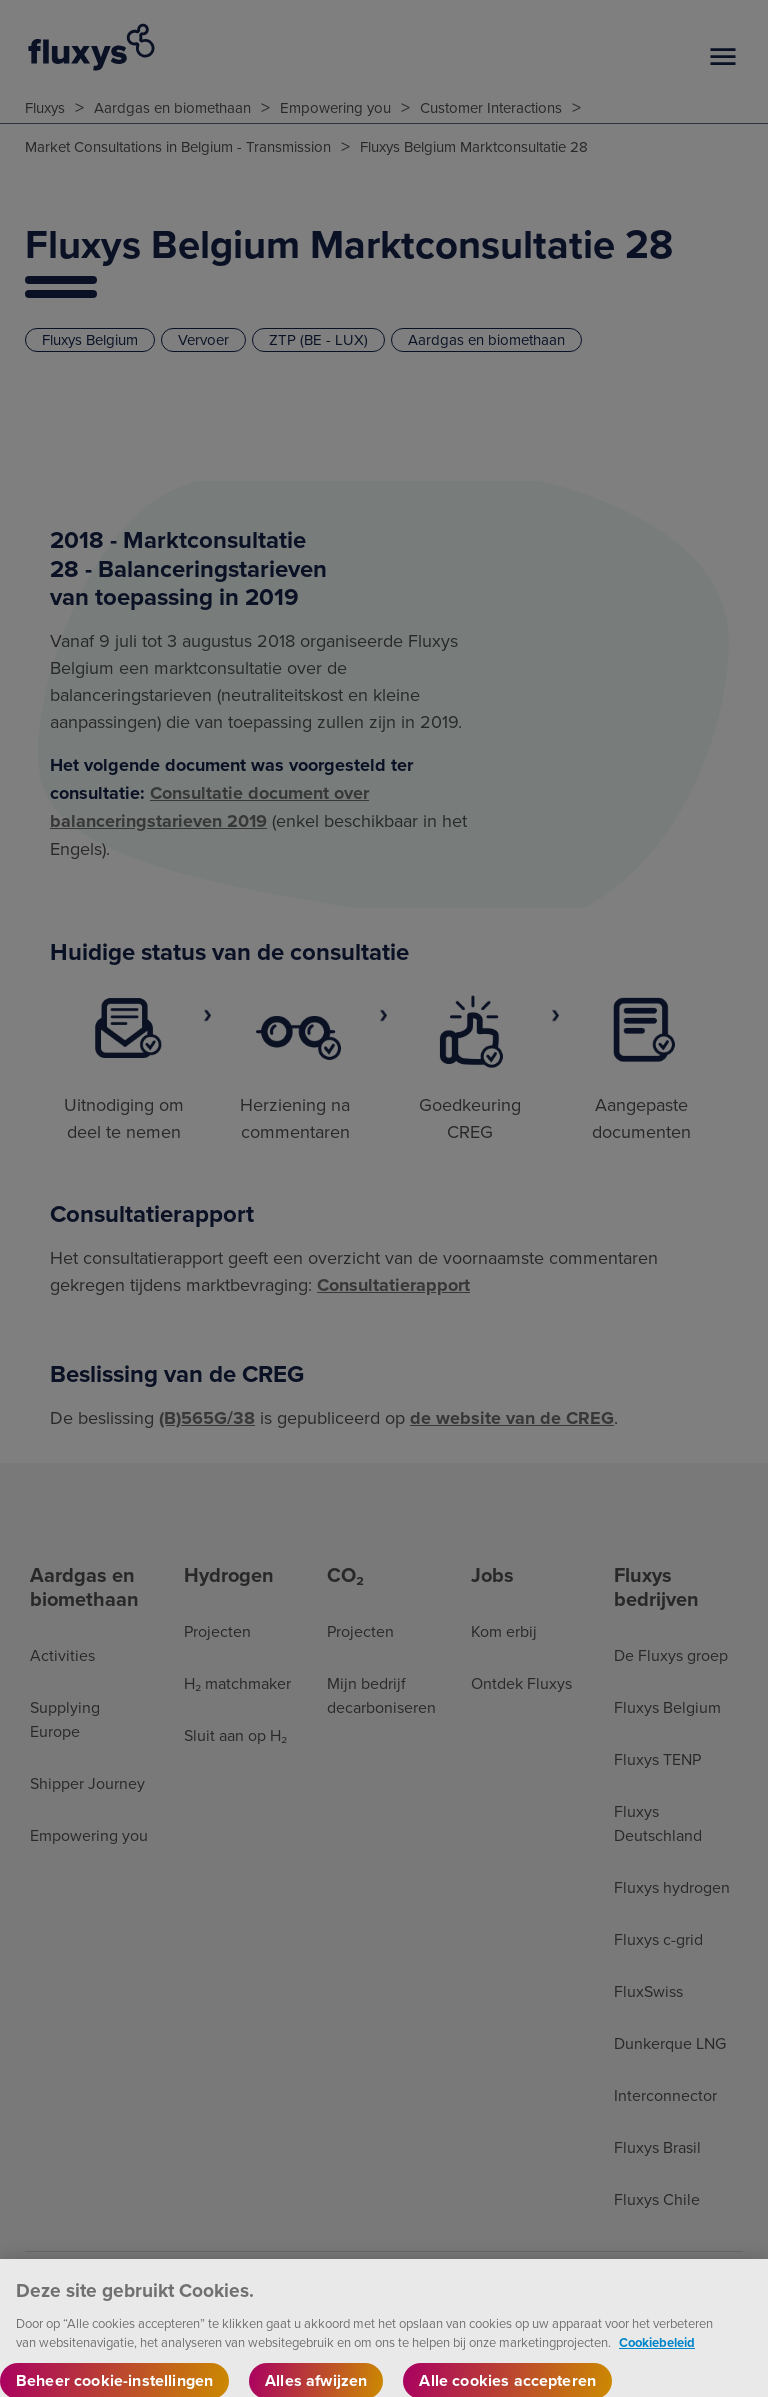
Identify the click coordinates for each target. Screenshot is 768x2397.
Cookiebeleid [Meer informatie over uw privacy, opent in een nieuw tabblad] (657, 2353)
